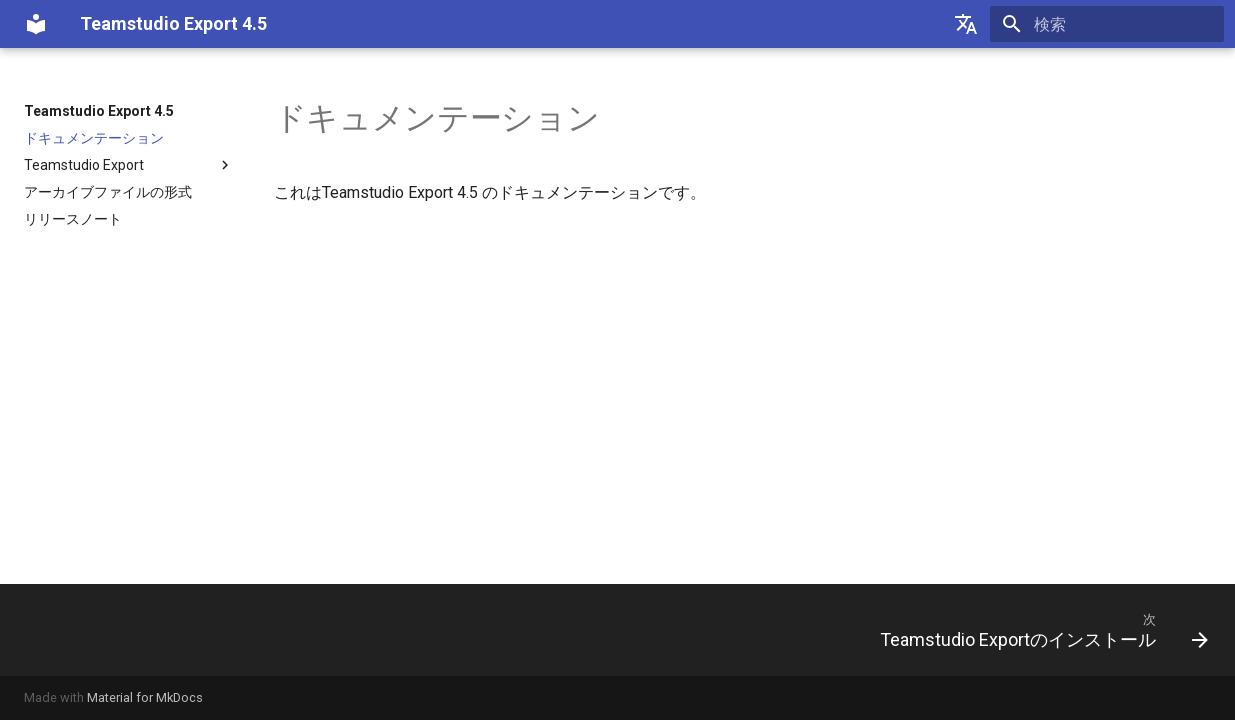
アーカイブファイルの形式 (108, 192)
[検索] (1107, 24)
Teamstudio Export (129, 165)
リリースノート (73, 219)
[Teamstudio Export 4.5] (36, 24)
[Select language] (966, 24)
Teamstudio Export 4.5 (99, 111)
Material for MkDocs (145, 697)
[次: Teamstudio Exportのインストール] (1037, 630)
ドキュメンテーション (94, 138)
